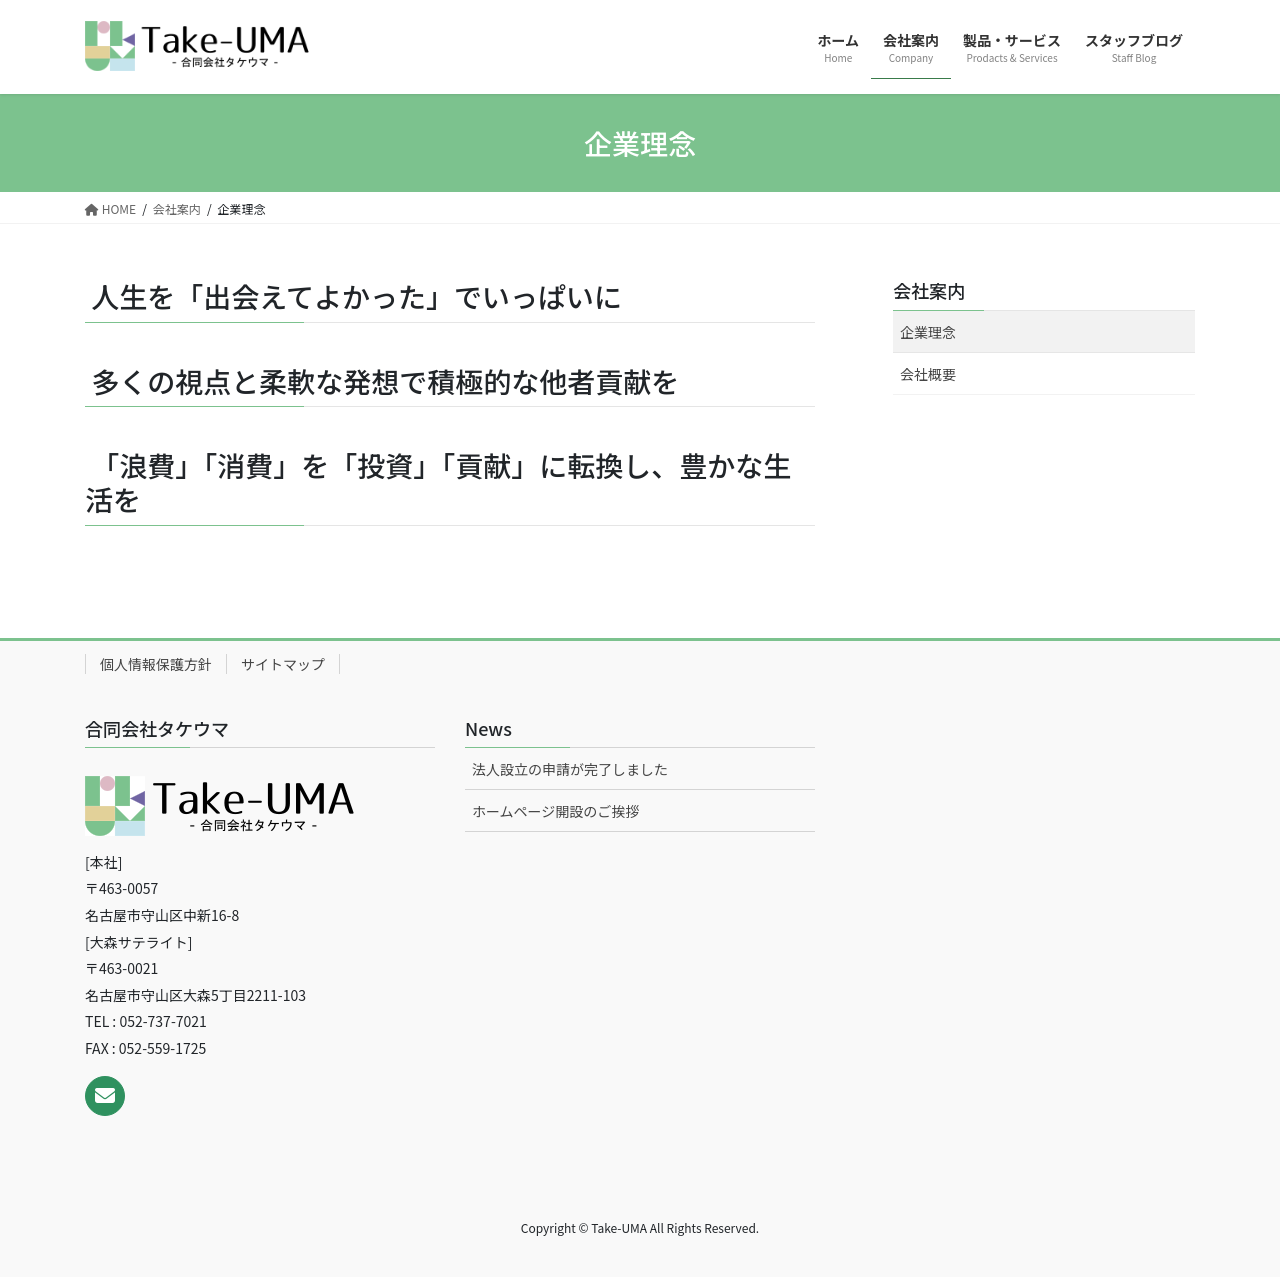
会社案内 (929, 290)
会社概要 (928, 374)
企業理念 (928, 332)
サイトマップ (283, 664)
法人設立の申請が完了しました (570, 769)
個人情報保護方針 (156, 664)
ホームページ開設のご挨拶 (555, 811)
